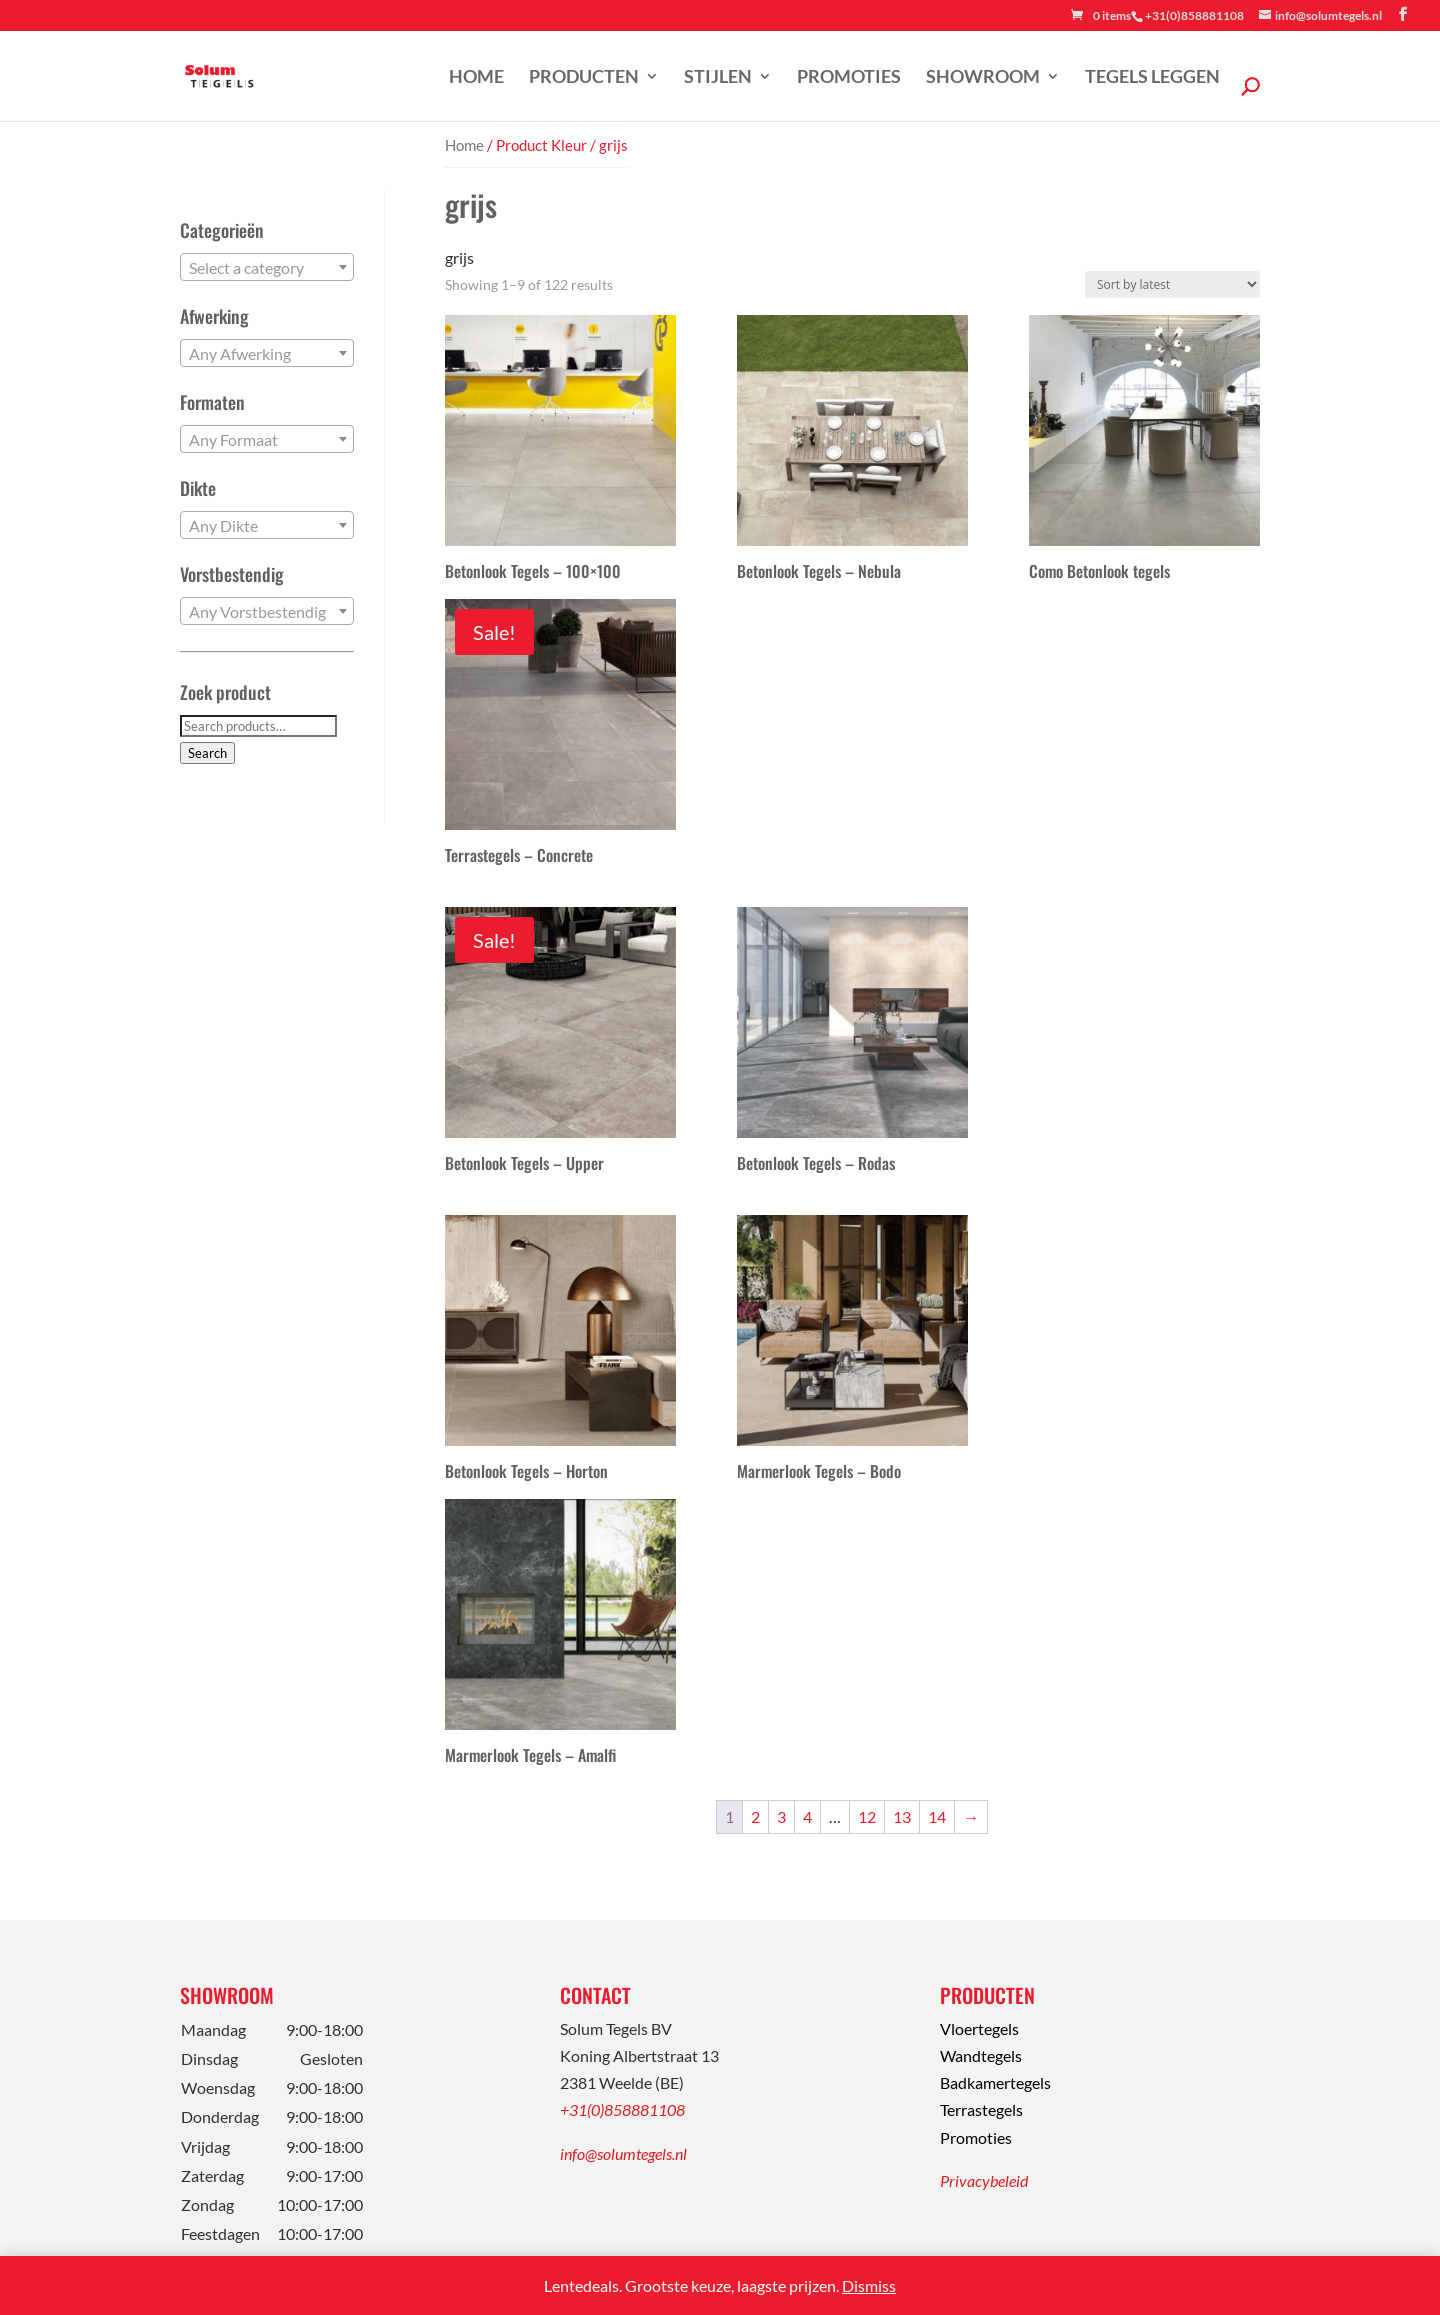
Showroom (983, 78)
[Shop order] (1172, 284)
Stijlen (718, 78)
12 (867, 1816)
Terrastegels (981, 2109)
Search (207, 753)
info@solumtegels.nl (623, 2153)
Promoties (849, 78)
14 (937, 1816)
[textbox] (267, 268)
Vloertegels (979, 2028)
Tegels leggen (1152, 78)
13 (902, 1816)
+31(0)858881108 (622, 2109)
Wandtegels (981, 2055)
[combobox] (267, 267)
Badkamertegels (995, 2082)
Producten (584, 78)
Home (476, 78)
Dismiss (869, 2285)
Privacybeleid (984, 2180)
